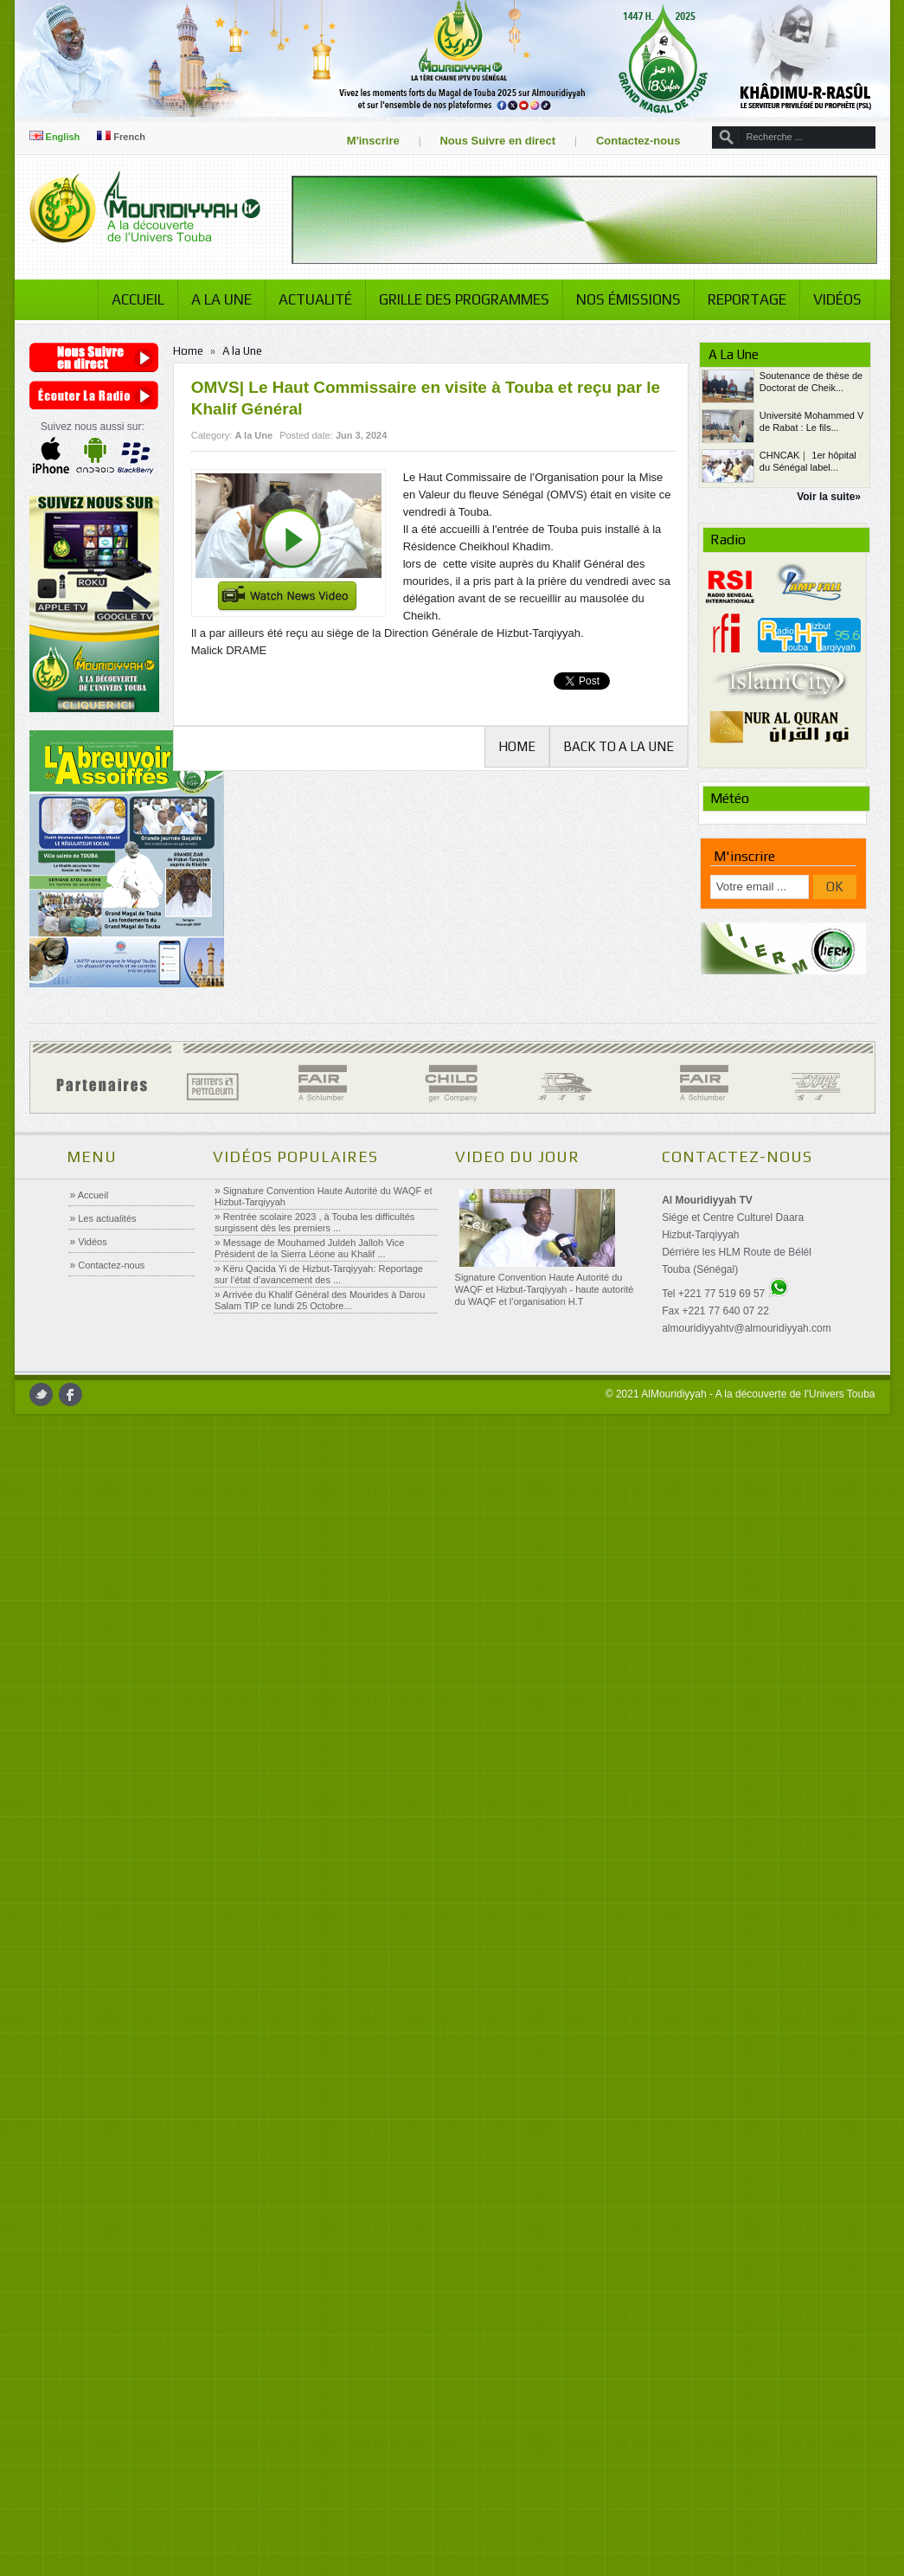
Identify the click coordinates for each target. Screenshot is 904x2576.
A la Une (216, 299)
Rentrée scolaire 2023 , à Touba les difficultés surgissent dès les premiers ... (314, 1222)
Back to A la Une (616, 746)
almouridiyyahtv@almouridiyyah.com (745, 1328)
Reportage (741, 299)
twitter (45, 1394)
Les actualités (105, 1218)
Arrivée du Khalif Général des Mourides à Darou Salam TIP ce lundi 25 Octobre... (320, 1300)
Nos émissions (623, 299)
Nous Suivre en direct (493, 140)
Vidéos (832, 299)
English (59, 137)
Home (191, 350)
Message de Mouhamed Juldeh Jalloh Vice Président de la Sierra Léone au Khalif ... (309, 1248)
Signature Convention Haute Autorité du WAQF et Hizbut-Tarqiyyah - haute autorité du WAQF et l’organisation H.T (543, 1289)
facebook (75, 1394)
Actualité (310, 299)
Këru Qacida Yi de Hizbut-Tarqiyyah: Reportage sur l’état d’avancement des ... (319, 1274)
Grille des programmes (459, 299)
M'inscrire (368, 140)
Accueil (132, 299)
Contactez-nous (633, 140)
